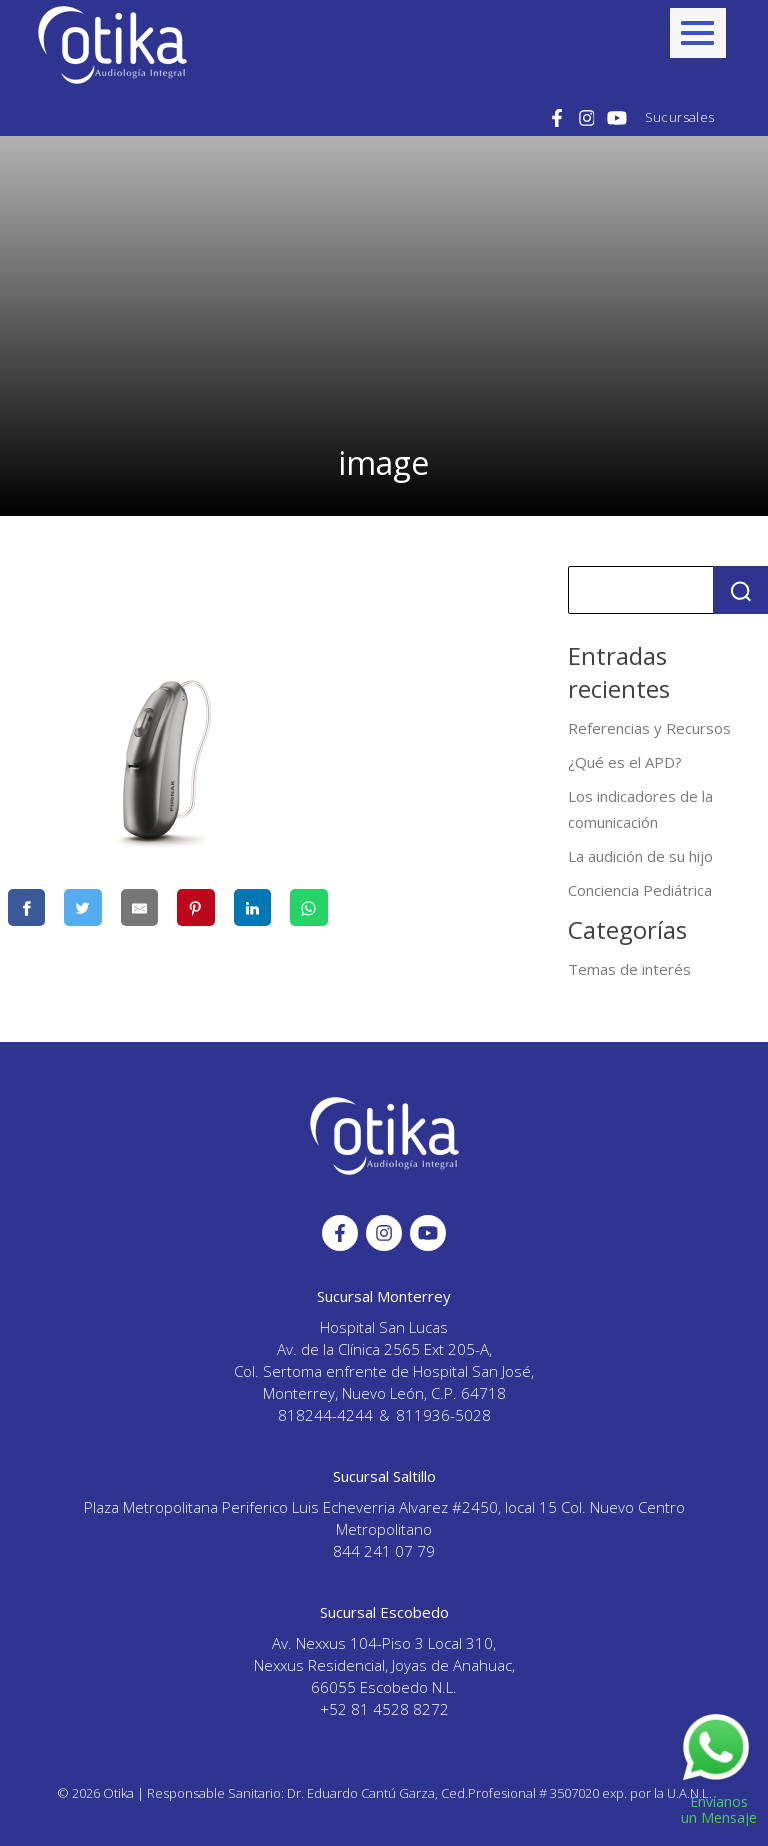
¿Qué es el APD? (625, 762)
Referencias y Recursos (649, 728)
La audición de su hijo (640, 856)
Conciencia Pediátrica (640, 890)
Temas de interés (629, 969)
